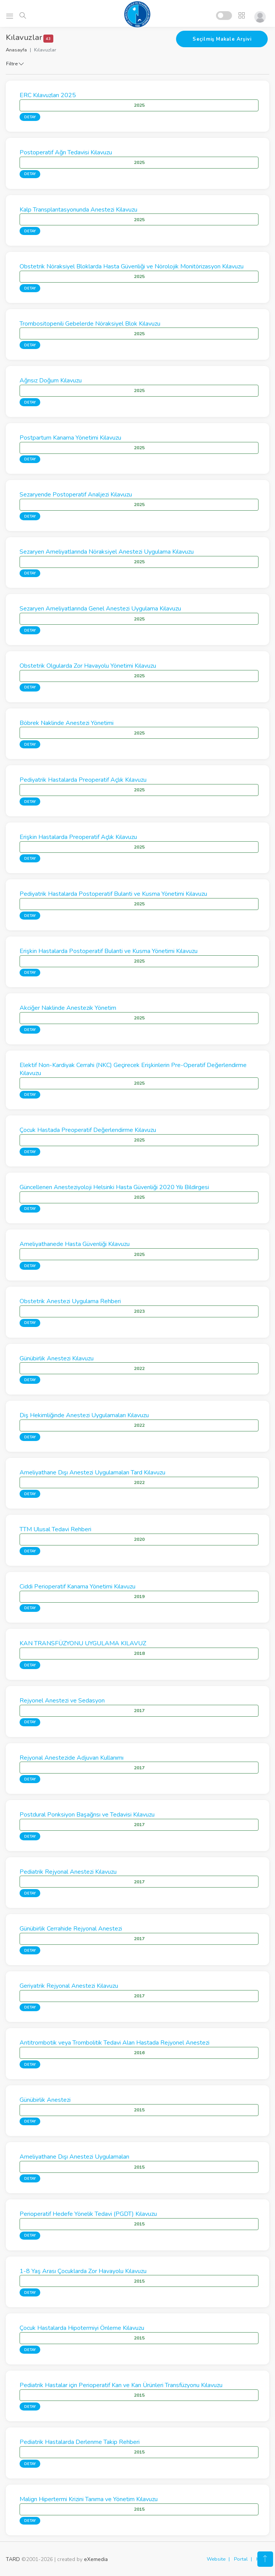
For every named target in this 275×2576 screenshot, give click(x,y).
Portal (241, 2559)
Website (216, 2559)
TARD (13, 2559)
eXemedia (96, 2559)
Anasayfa (16, 49)
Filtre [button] (15, 63)
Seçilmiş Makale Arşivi (222, 39)
